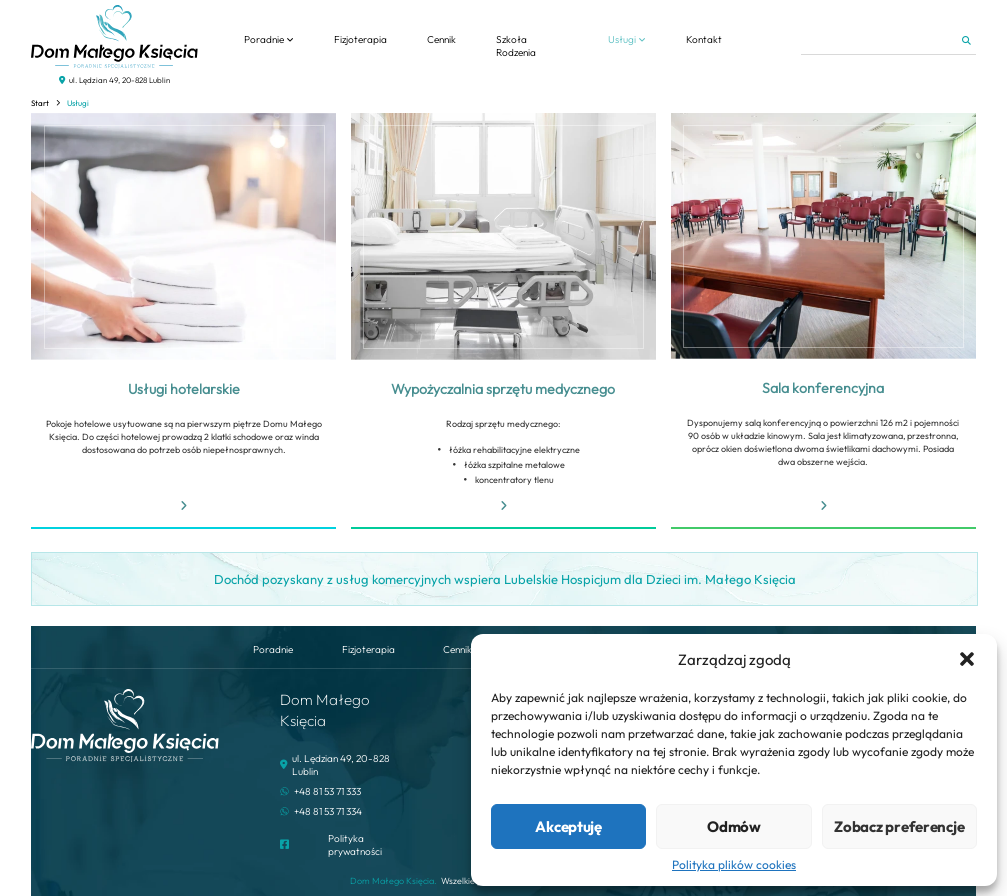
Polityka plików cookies (734, 865)
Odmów (734, 826)
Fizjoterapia (360, 39)
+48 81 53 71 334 (328, 811)
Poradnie (264, 39)
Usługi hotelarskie (184, 389)
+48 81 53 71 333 (327, 791)
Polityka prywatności (355, 845)
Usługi (622, 39)
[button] (967, 659)
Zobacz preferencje (899, 826)
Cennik (441, 39)
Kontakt (704, 39)
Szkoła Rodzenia (516, 46)
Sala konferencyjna (823, 388)
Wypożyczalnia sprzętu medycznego (503, 389)
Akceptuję (568, 826)
